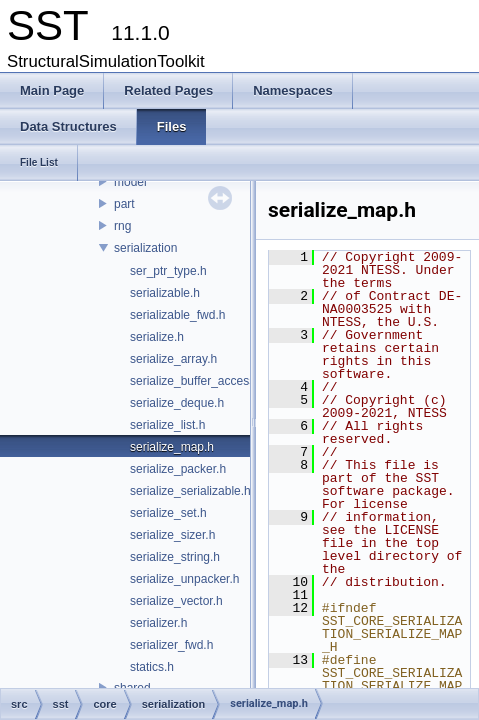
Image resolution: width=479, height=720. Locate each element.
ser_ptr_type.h (168, 271)
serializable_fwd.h (177, 315)
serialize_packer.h (178, 469)
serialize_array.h (173, 359)
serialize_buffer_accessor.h (202, 381)
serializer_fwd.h (171, 645)
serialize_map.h (172, 447)
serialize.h (157, 337)
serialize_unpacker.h (184, 579)
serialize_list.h (167, 425)
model (130, 182)
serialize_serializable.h (190, 491)
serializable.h (165, 293)
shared (132, 688)
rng (122, 226)
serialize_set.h (168, 513)
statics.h (152, 667)
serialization (145, 248)
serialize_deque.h (177, 403)
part (124, 204)
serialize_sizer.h (172, 535)
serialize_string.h (175, 557)
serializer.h (158, 623)
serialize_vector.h (176, 601)
